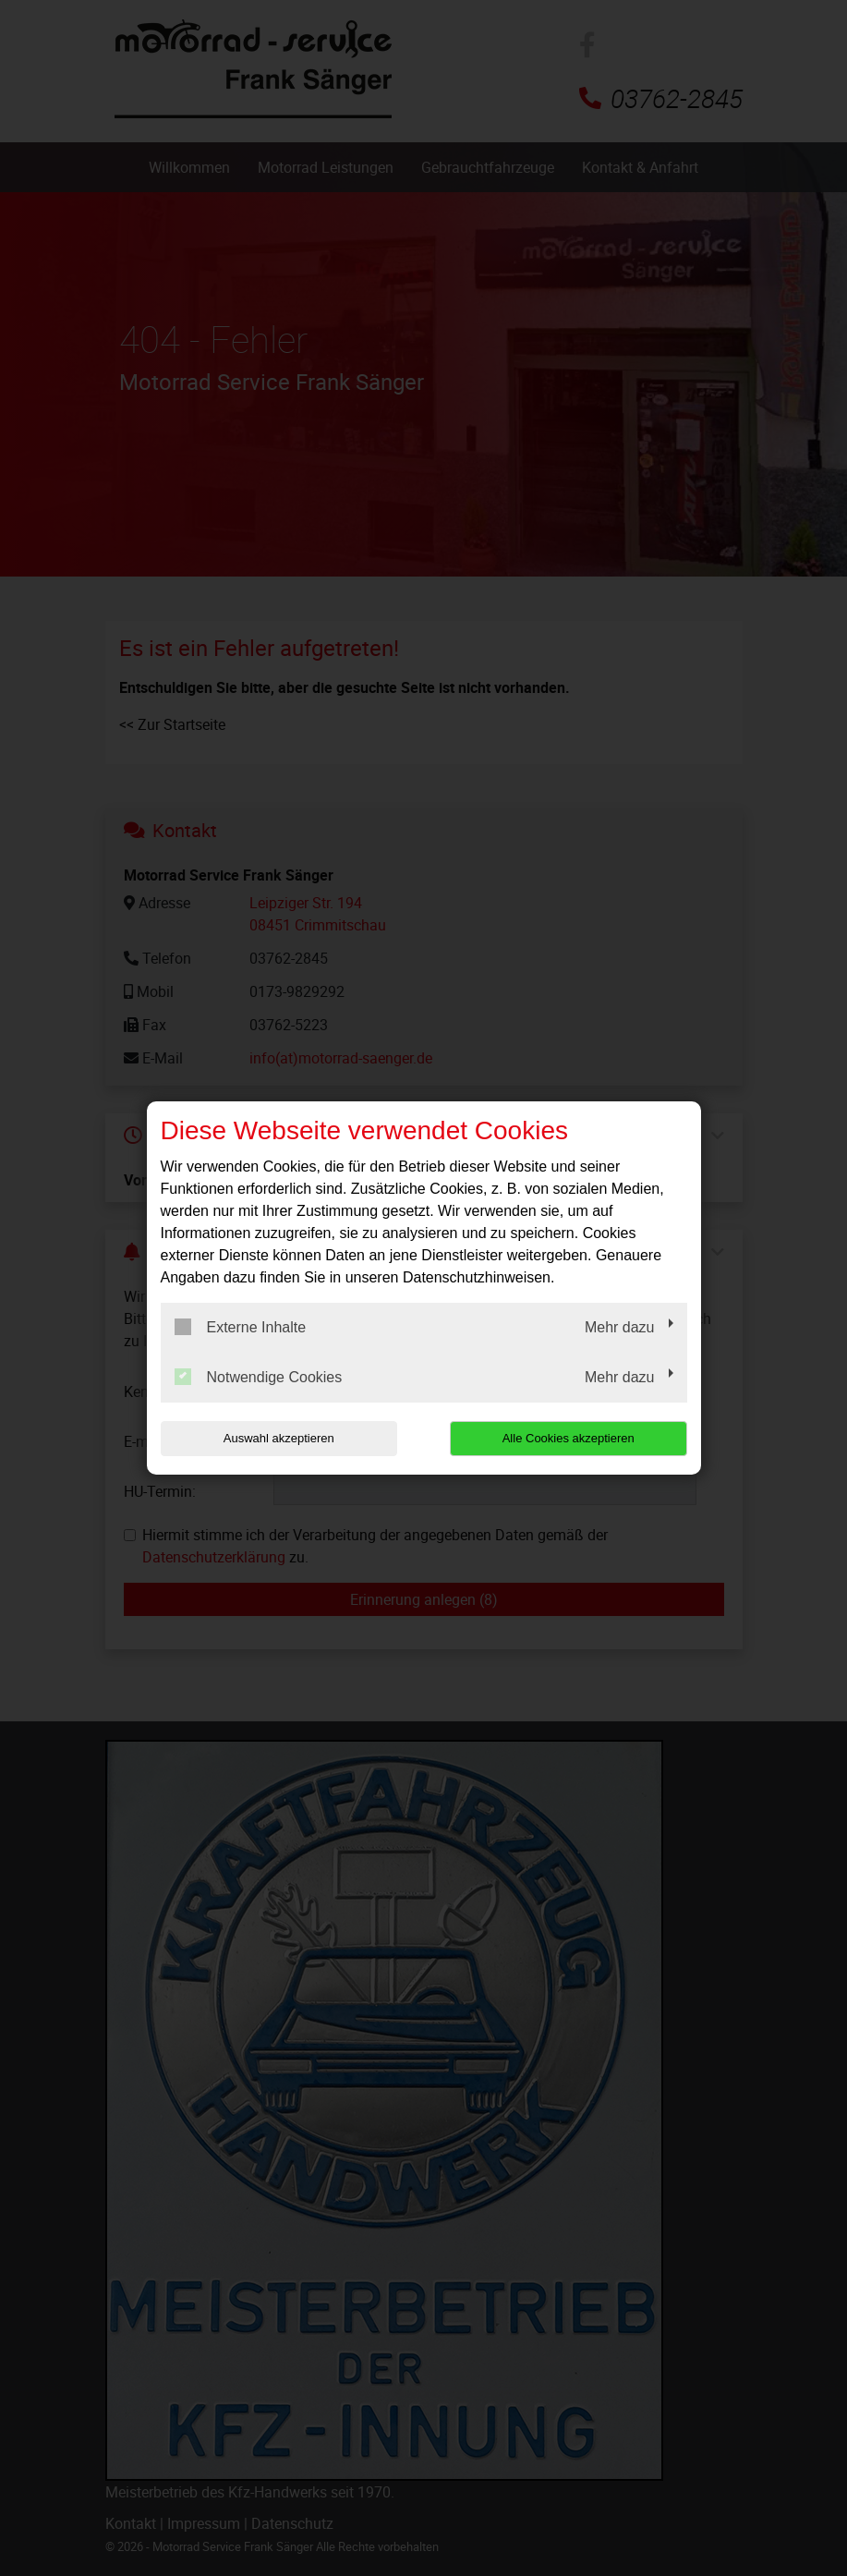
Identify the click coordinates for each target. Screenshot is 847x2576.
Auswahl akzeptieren (279, 1438)
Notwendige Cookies (259, 1376)
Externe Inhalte (241, 1326)
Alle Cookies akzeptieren (568, 1438)
